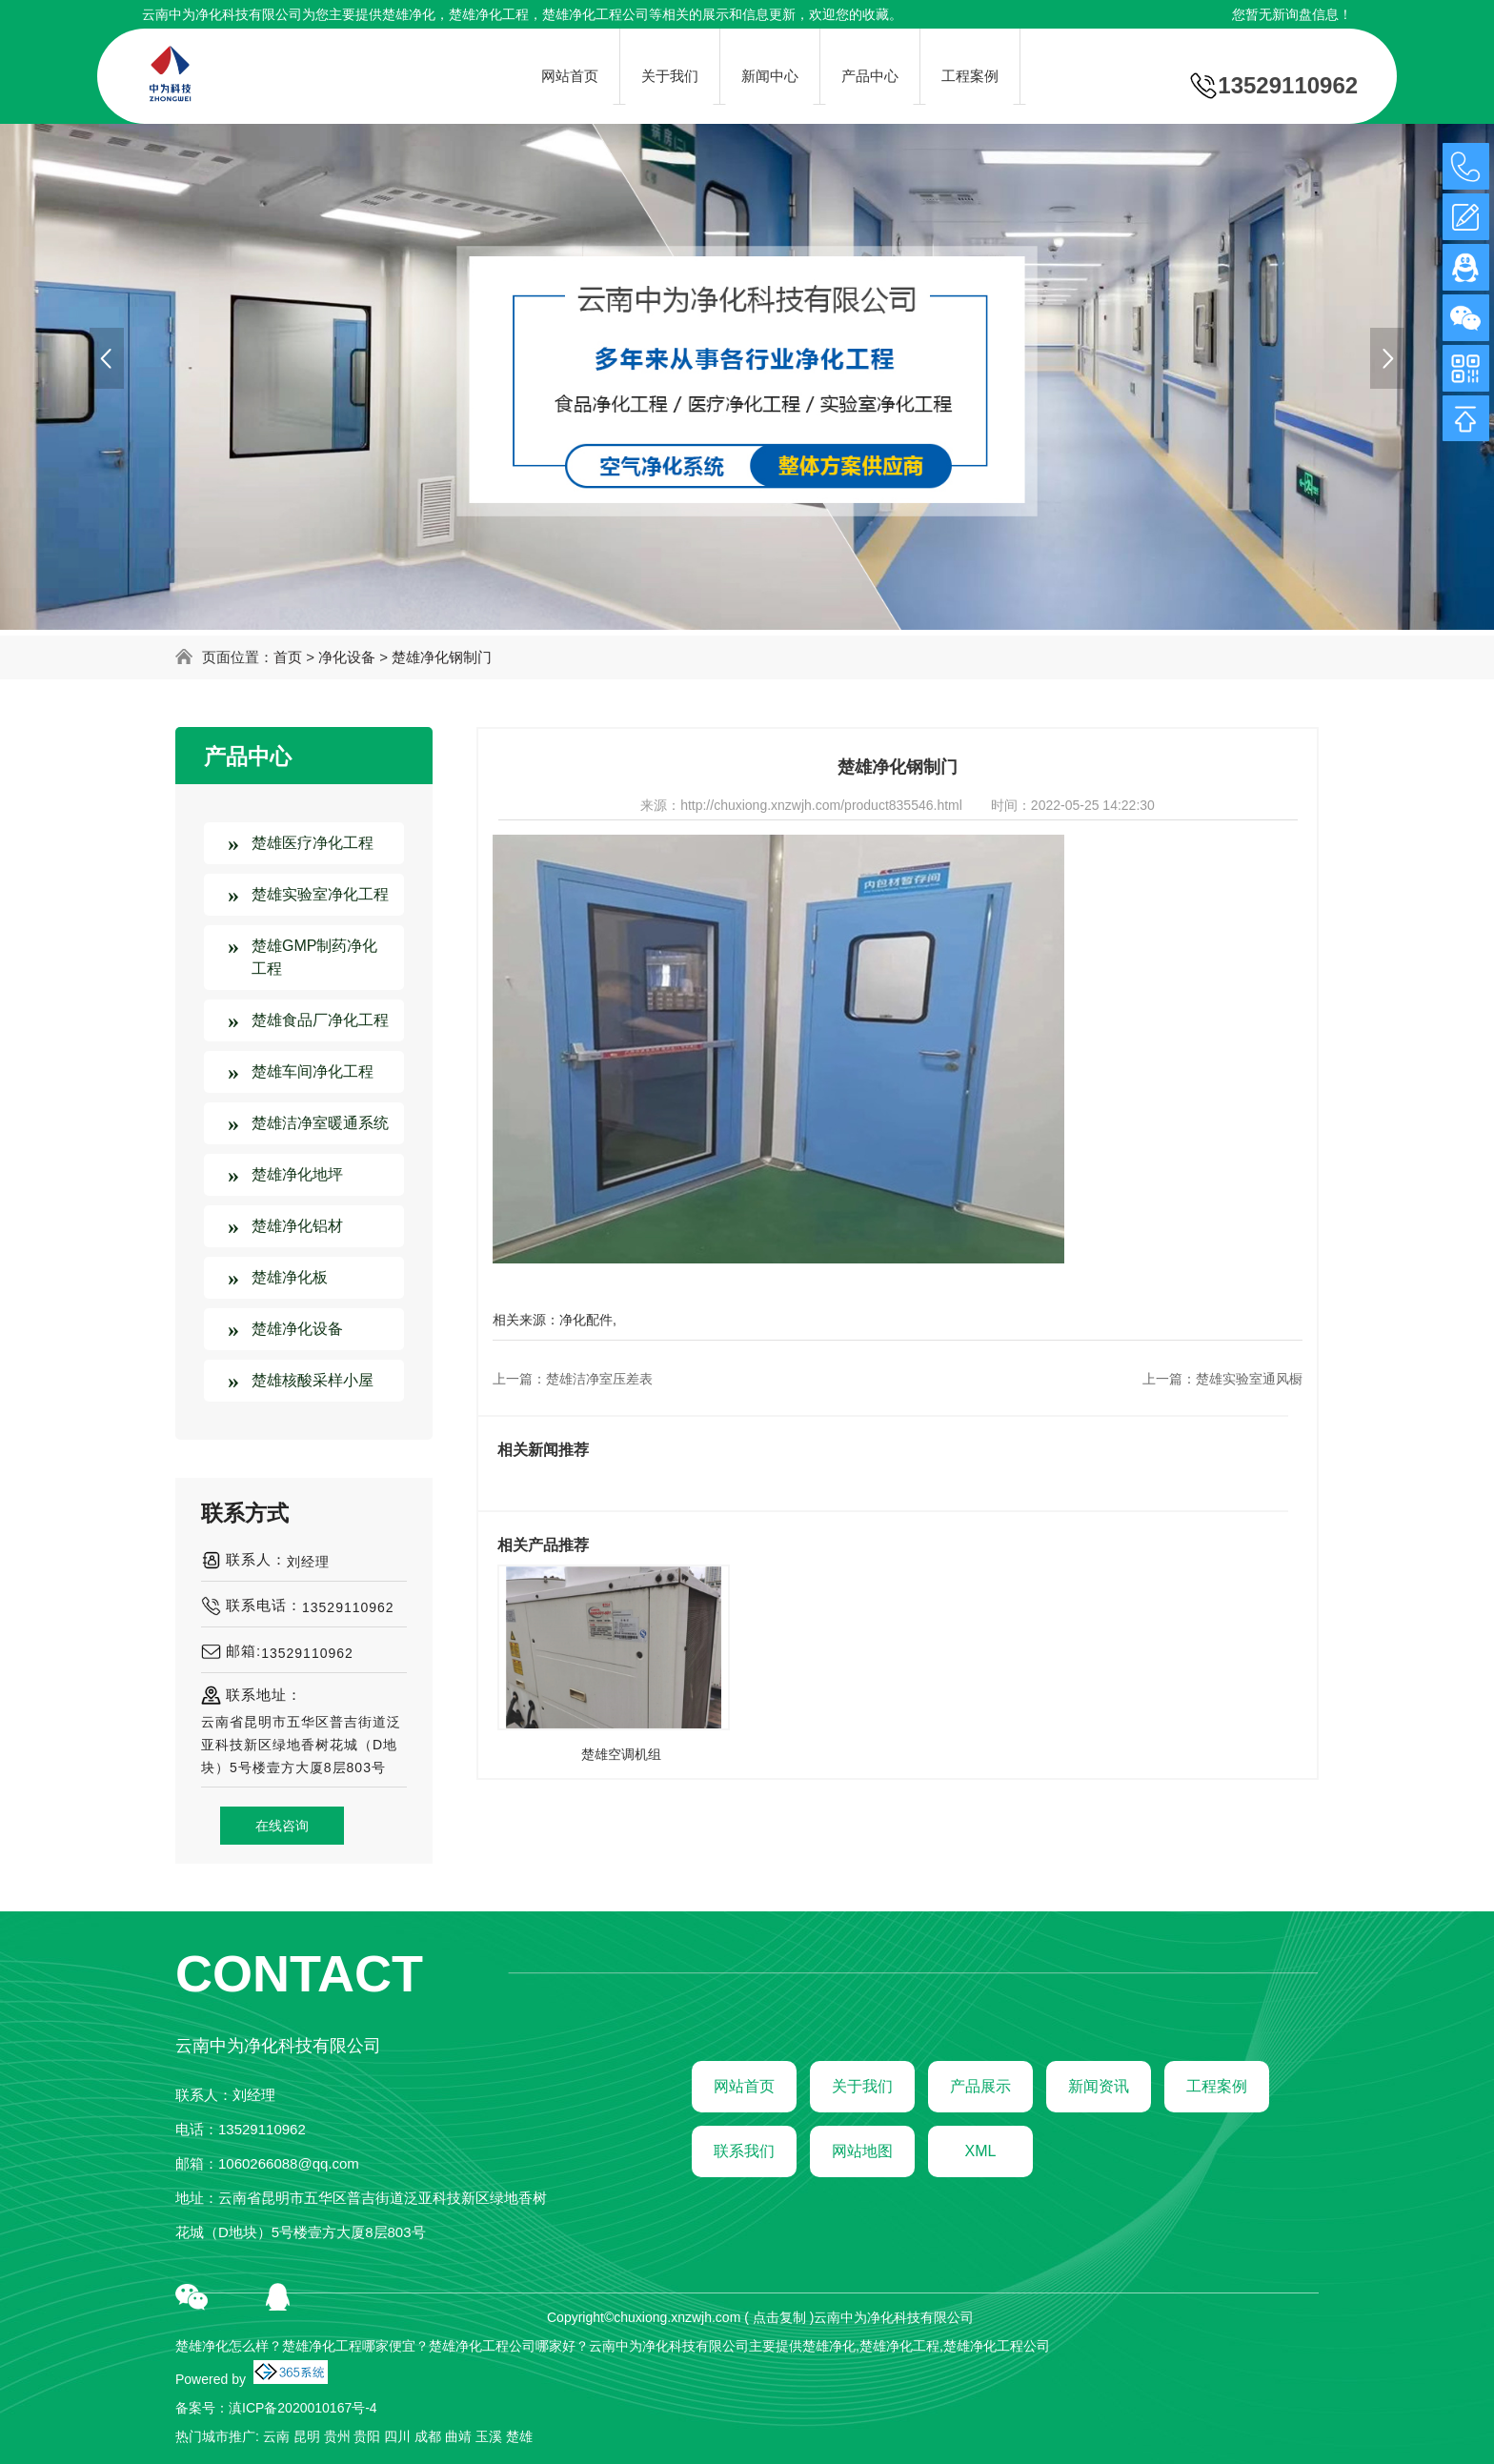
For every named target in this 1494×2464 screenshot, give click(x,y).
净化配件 (586, 1319)
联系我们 (744, 2151)
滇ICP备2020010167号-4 (303, 2407)
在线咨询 (282, 1825)
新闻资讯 (1098, 2086)
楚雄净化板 (290, 1277)
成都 (427, 2436)
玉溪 (488, 2436)
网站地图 (862, 2151)
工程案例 (1216, 2086)
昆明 (306, 2436)
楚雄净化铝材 (297, 1226)
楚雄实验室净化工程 (320, 894)
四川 (397, 2436)
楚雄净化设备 (297, 1329)
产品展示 (980, 2086)
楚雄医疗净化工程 (313, 843)
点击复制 (779, 2317)
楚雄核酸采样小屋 (313, 1380)
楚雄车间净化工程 (313, 1071)
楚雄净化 (408, 14)
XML (981, 2151)
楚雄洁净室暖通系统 (320, 1123)
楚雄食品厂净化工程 (320, 1020)
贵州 (337, 2436)
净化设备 (346, 657)
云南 (276, 2436)
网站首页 (744, 2086)
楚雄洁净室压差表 (599, 1378)
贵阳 (366, 2436)
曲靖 (458, 2436)
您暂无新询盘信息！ (1292, 14)
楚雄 (519, 2436)
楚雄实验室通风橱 (1249, 1378)
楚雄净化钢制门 (442, 657)
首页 (287, 657)
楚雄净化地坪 (297, 1174)
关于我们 (862, 2086)
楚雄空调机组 (621, 1754)
